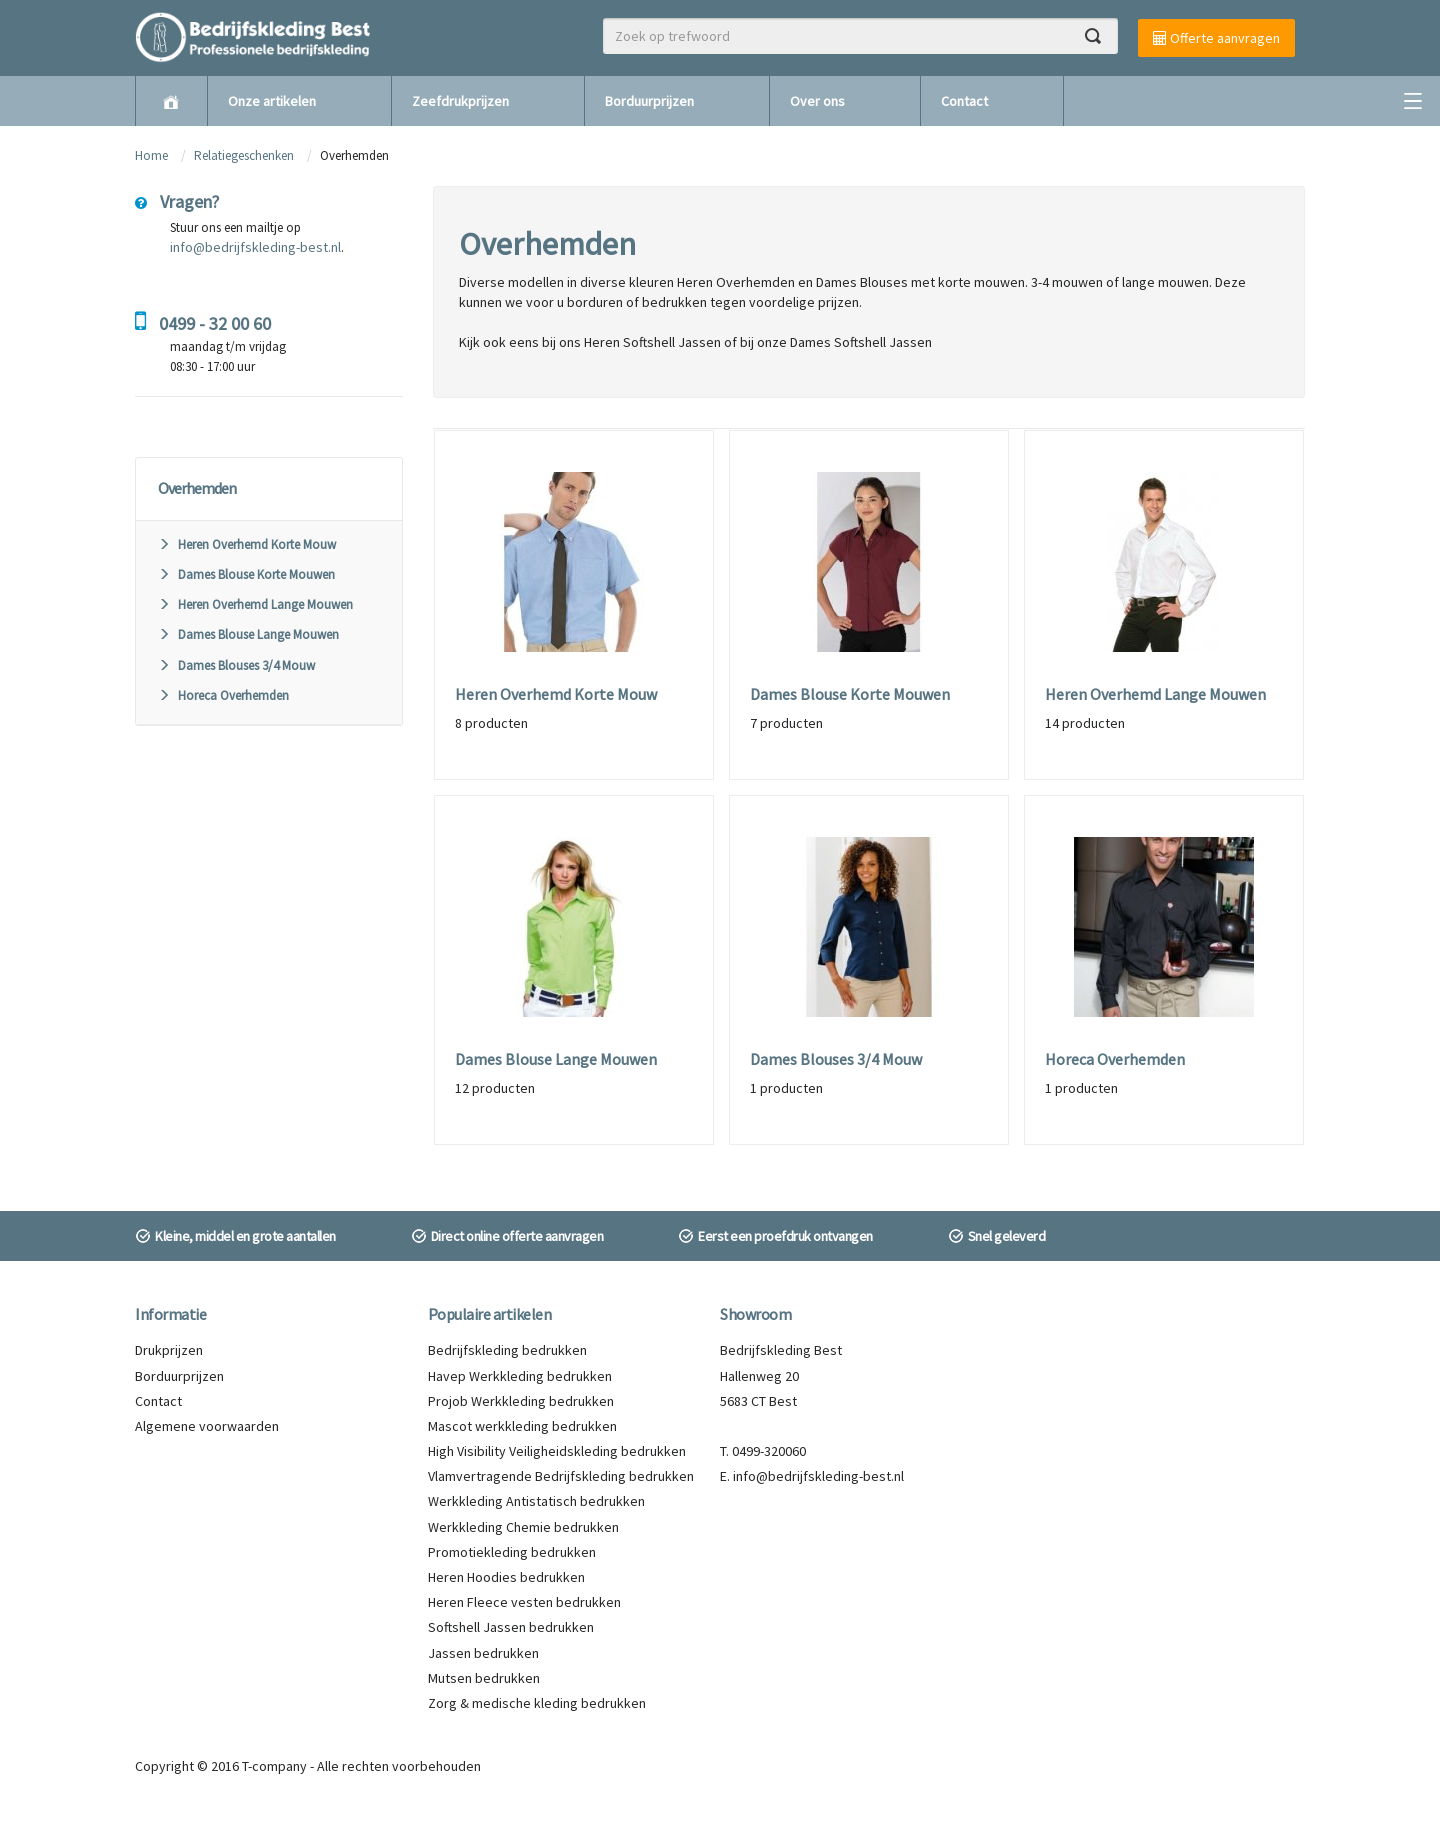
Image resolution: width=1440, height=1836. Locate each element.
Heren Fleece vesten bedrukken (524, 1602)
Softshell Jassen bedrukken (511, 1627)
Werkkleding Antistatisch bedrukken (536, 1501)
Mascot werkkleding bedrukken (522, 1426)
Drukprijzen (169, 1350)
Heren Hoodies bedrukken (506, 1577)
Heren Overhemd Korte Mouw (247, 544)
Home (151, 155)
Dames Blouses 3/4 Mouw (236, 665)
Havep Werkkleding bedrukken (520, 1376)
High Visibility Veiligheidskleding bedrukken (557, 1451)
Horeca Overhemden (223, 695)
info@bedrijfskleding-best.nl (255, 247)
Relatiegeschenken (244, 155)
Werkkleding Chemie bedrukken (523, 1527)
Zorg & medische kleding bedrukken (537, 1703)
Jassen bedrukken (483, 1653)
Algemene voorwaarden (207, 1426)
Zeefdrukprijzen (460, 101)
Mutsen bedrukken (484, 1678)
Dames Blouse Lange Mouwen (248, 634)
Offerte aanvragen (1216, 38)
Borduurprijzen (649, 101)
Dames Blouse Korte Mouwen (246, 574)
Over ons (817, 101)
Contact (964, 101)
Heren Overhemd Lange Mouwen (255, 604)
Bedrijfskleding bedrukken (507, 1350)
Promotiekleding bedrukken (512, 1552)
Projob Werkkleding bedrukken (521, 1401)
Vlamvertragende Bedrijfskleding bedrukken (561, 1476)
